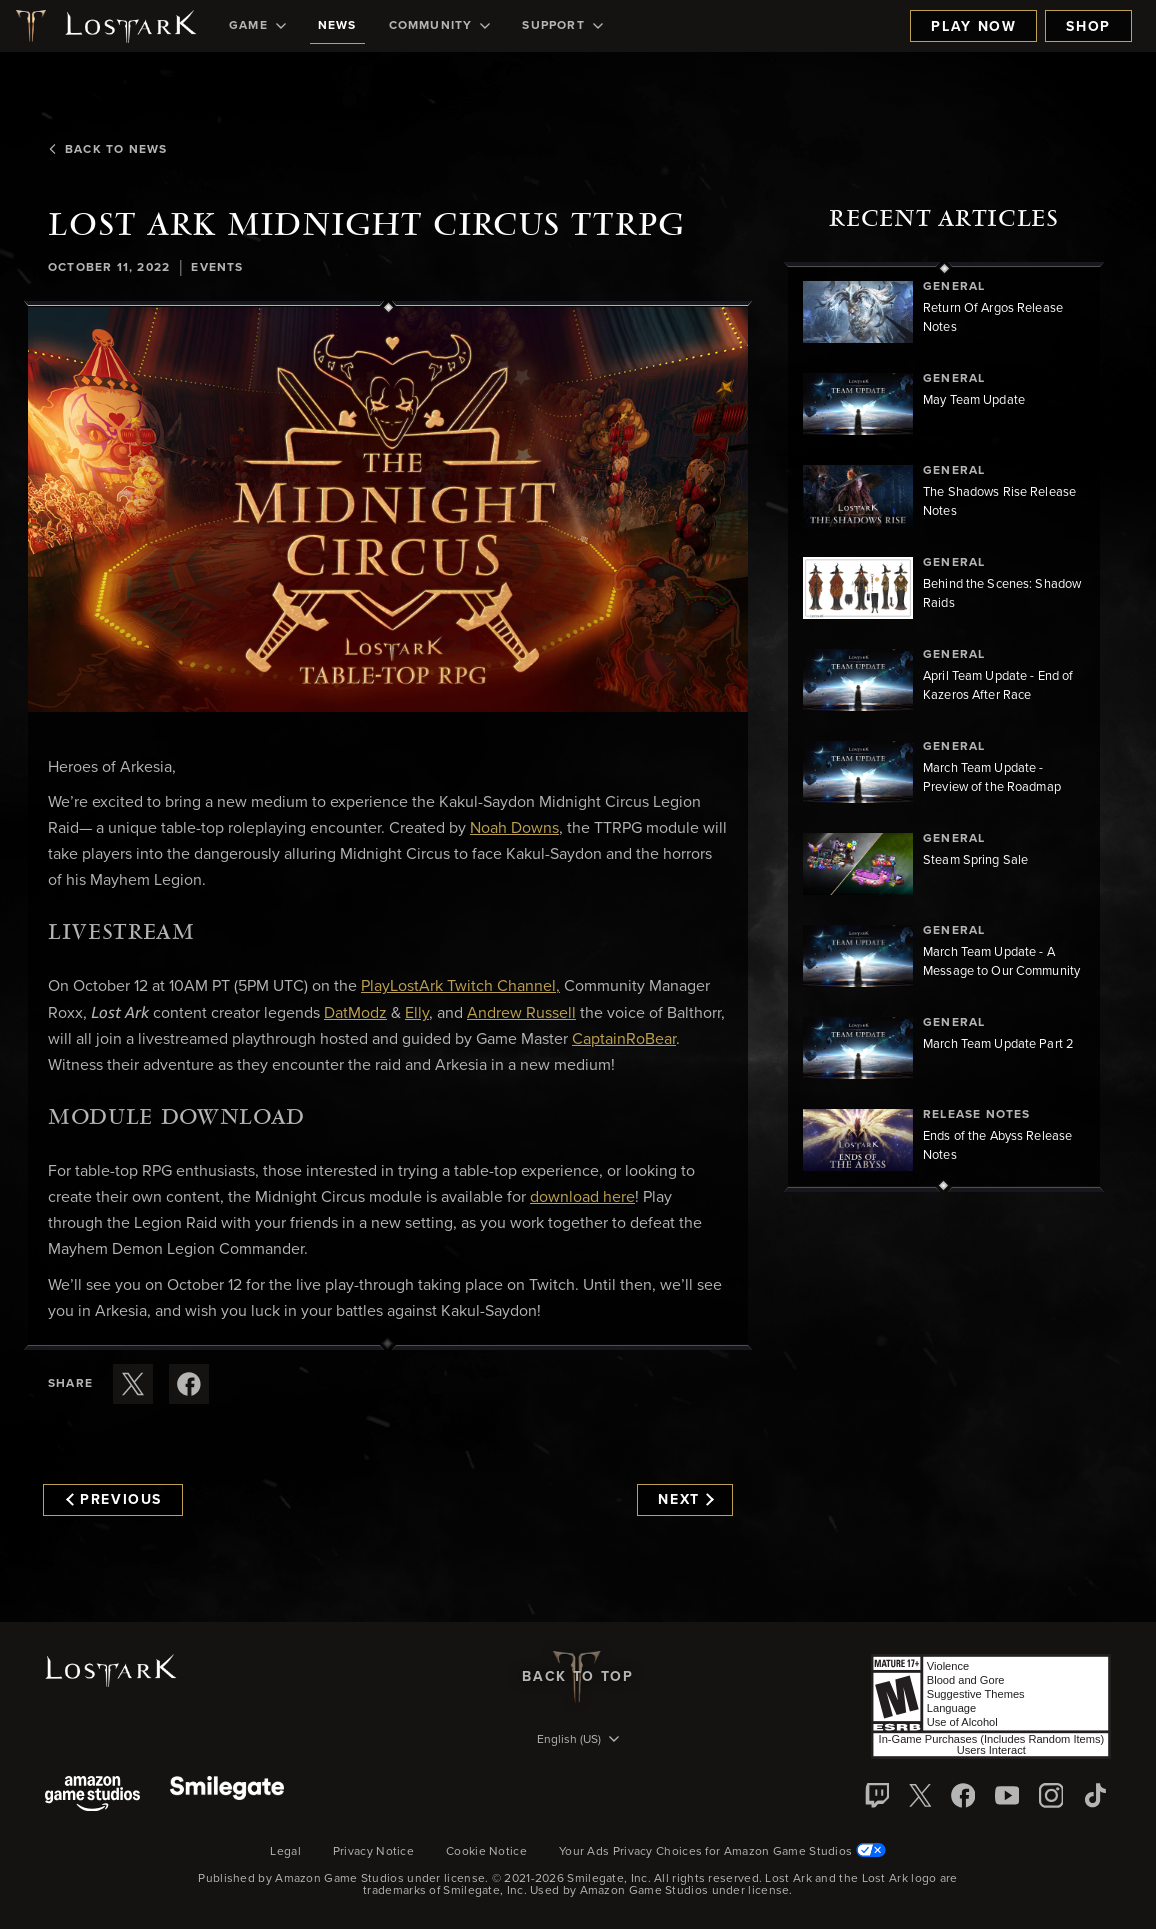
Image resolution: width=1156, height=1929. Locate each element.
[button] (388, 509)
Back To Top (577, 1677)
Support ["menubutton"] (562, 26)
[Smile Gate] (227, 1795)
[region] (944, 727)
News (337, 26)
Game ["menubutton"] (257, 26)
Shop (1088, 27)
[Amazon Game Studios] (92, 1795)
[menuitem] (257, 26)
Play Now (973, 27)
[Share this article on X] (133, 1384)
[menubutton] (578, 1741)
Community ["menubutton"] (440, 26)
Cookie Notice (486, 1852)
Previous (114, 1500)
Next (685, 1500)
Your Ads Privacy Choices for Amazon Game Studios (722, 1852)
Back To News (107, 150)
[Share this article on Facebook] (189, 1384)
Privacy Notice (373, 1852)
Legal (285, 1852)
